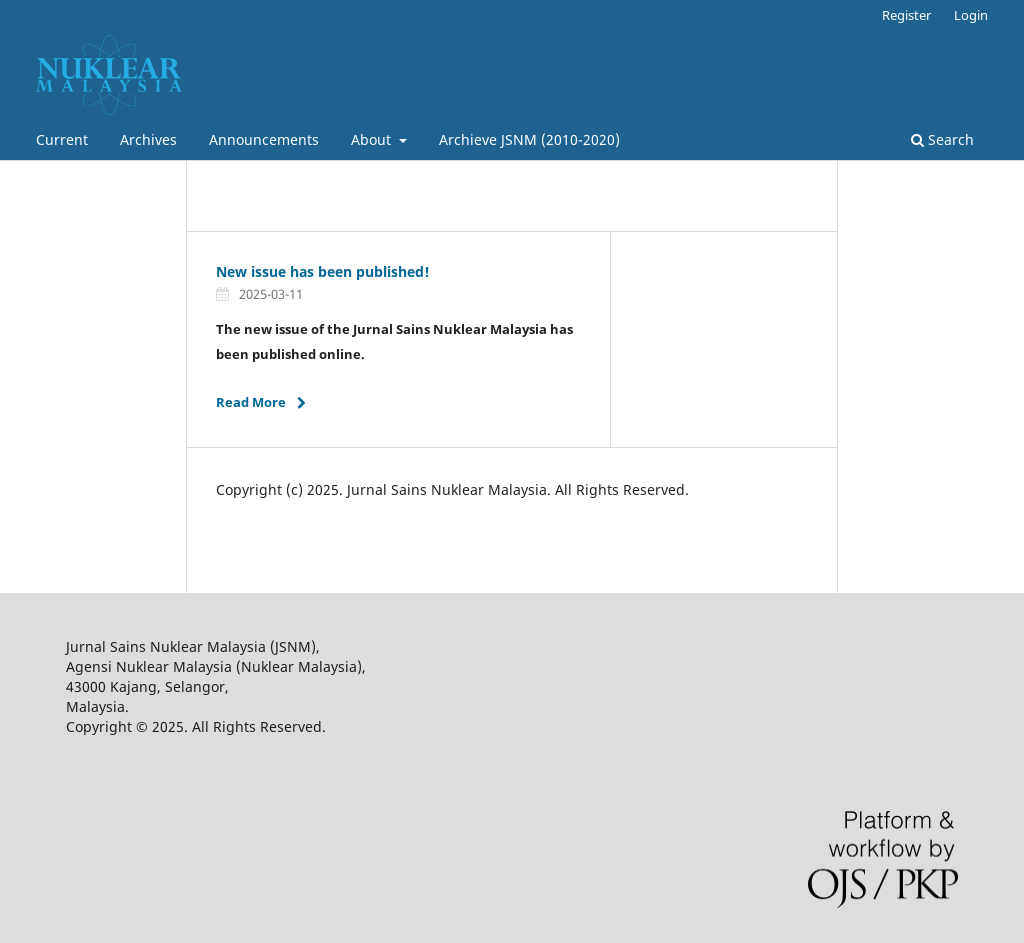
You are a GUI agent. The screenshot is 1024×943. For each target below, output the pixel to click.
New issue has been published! (323, 271)
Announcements (264, 139)
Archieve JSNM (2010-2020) (529, 139)
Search (942, 139)
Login (971, 15)
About (373, 139)
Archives (148, 139)
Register (906, 15)
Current (62, 139)
